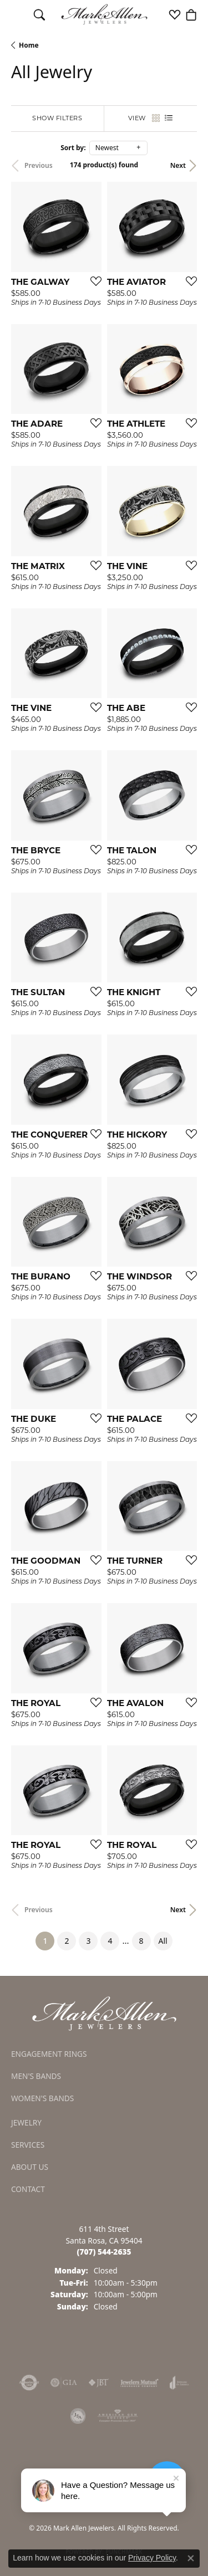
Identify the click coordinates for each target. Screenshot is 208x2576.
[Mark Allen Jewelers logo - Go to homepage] (104, 15)
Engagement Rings (49, 2053)
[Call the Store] (104, 2251)
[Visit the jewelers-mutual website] (139, 2382)
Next (178, 165)
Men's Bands (36, 2076)
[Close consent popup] (190, 2558)
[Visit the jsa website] (78, 2416)
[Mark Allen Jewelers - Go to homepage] (104, 2012)
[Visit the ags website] (117, 2416)
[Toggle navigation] (17, 14)
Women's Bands (42, 2098)
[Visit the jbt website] (98, 2382)
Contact (28, 2189)
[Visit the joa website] (179, 2382)
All (163, 1940)
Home (29, 45)
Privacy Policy (152, 2557)
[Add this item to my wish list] (93, 281)
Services (27, 2144)
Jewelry (26, 2122)
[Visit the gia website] (63, 2382)
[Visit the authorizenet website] (29, 2382)
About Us (29, 2167)
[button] (39, 14)
